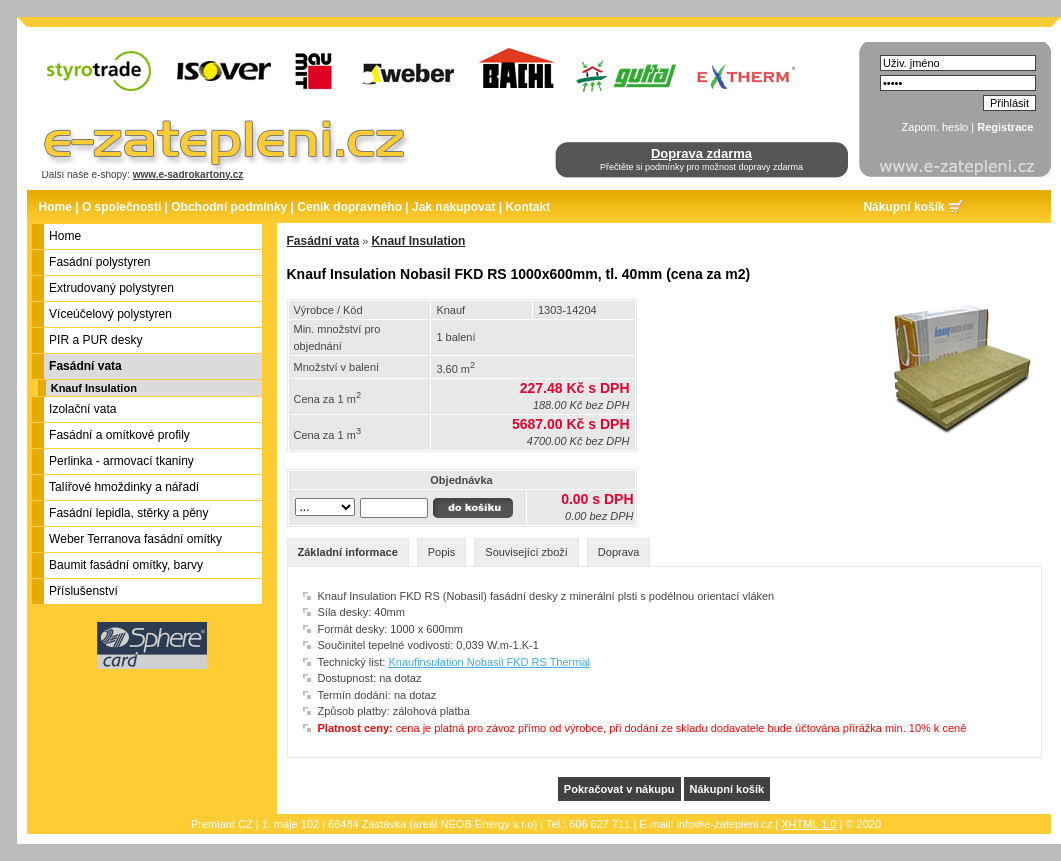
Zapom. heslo (935, 127)
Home (55, 207)
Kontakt (527, 207)
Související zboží (526, 552)
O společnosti (121, 207)
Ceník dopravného (349, 207)
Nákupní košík (903, 207)
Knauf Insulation (94, 388)
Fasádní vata (323, 241)
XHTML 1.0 (808, 824)
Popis (442, 552)
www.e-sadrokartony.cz (188, 174)
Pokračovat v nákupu (619, 789)
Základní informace (348, 552)
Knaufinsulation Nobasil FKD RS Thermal (489, 662)
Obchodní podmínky (229, 207)
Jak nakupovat (453, 207)
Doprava (619, 552)
